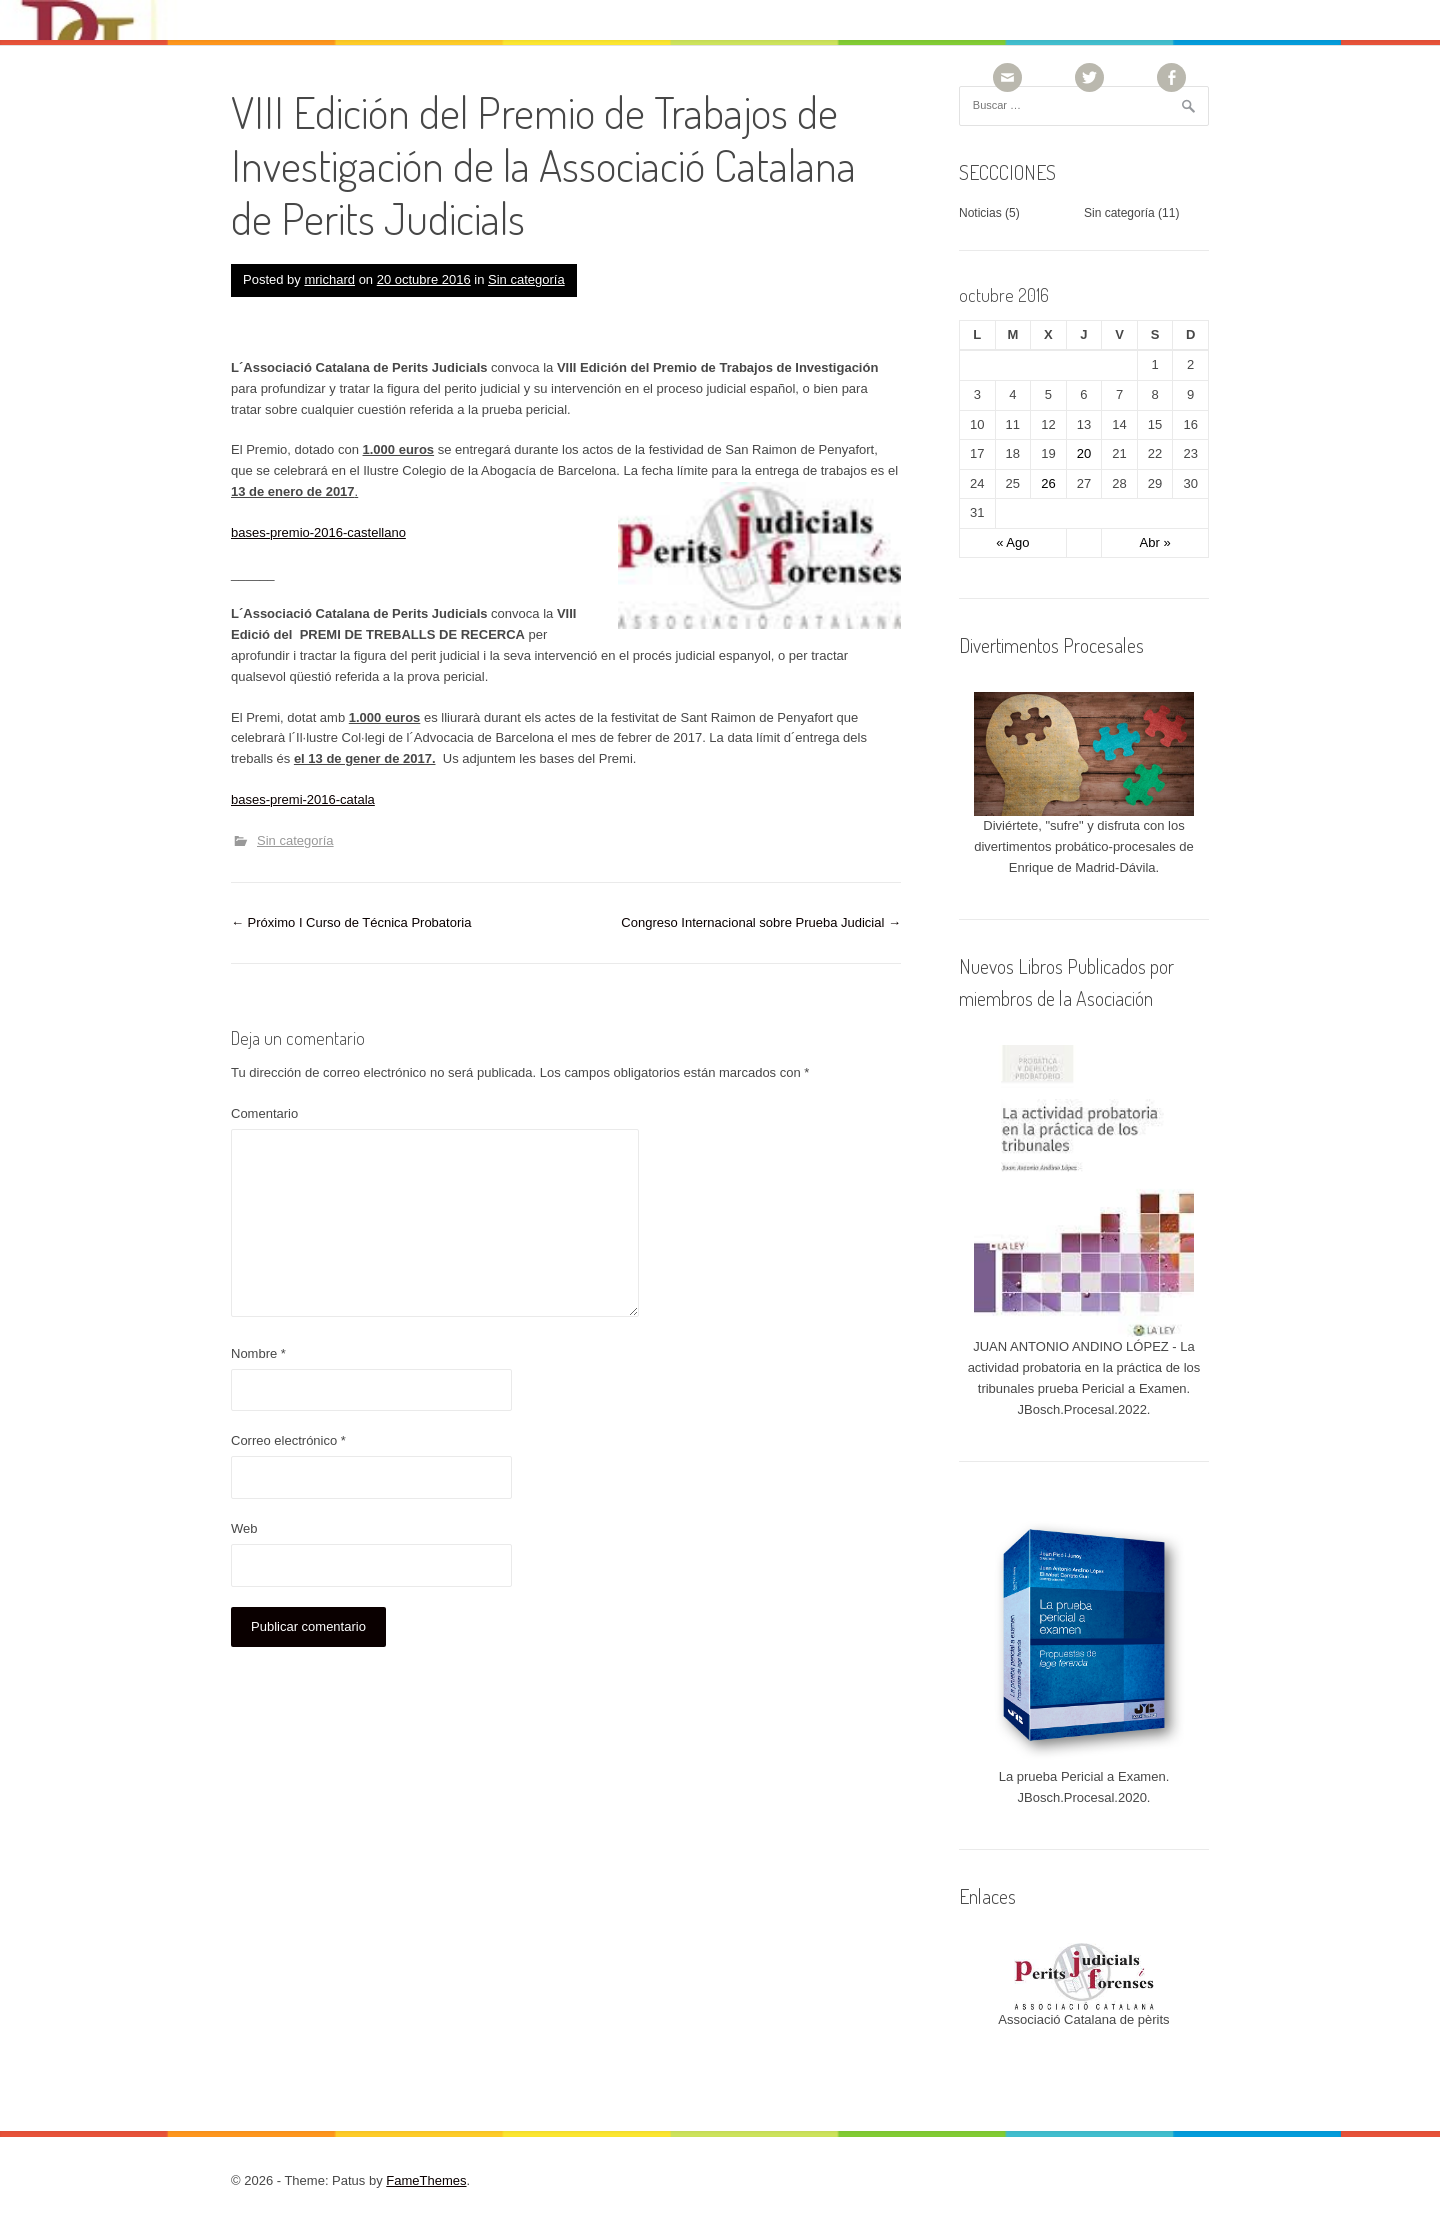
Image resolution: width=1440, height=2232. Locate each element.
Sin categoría (526, 279)
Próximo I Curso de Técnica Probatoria (351, 922)
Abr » (1155, 542)
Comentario (264, 1113)
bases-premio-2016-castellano (318, 532)
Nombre (258, 1353)
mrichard (329, 279)
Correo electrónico (288, 1440)
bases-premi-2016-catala (303, 799)
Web (244, 1528)
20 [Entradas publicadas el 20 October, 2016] (1084, 453)
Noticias (980, 213)
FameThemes (426, 2180)
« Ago (1012, 542)
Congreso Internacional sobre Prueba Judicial (761, 922)
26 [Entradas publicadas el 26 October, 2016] (1048, 483)
